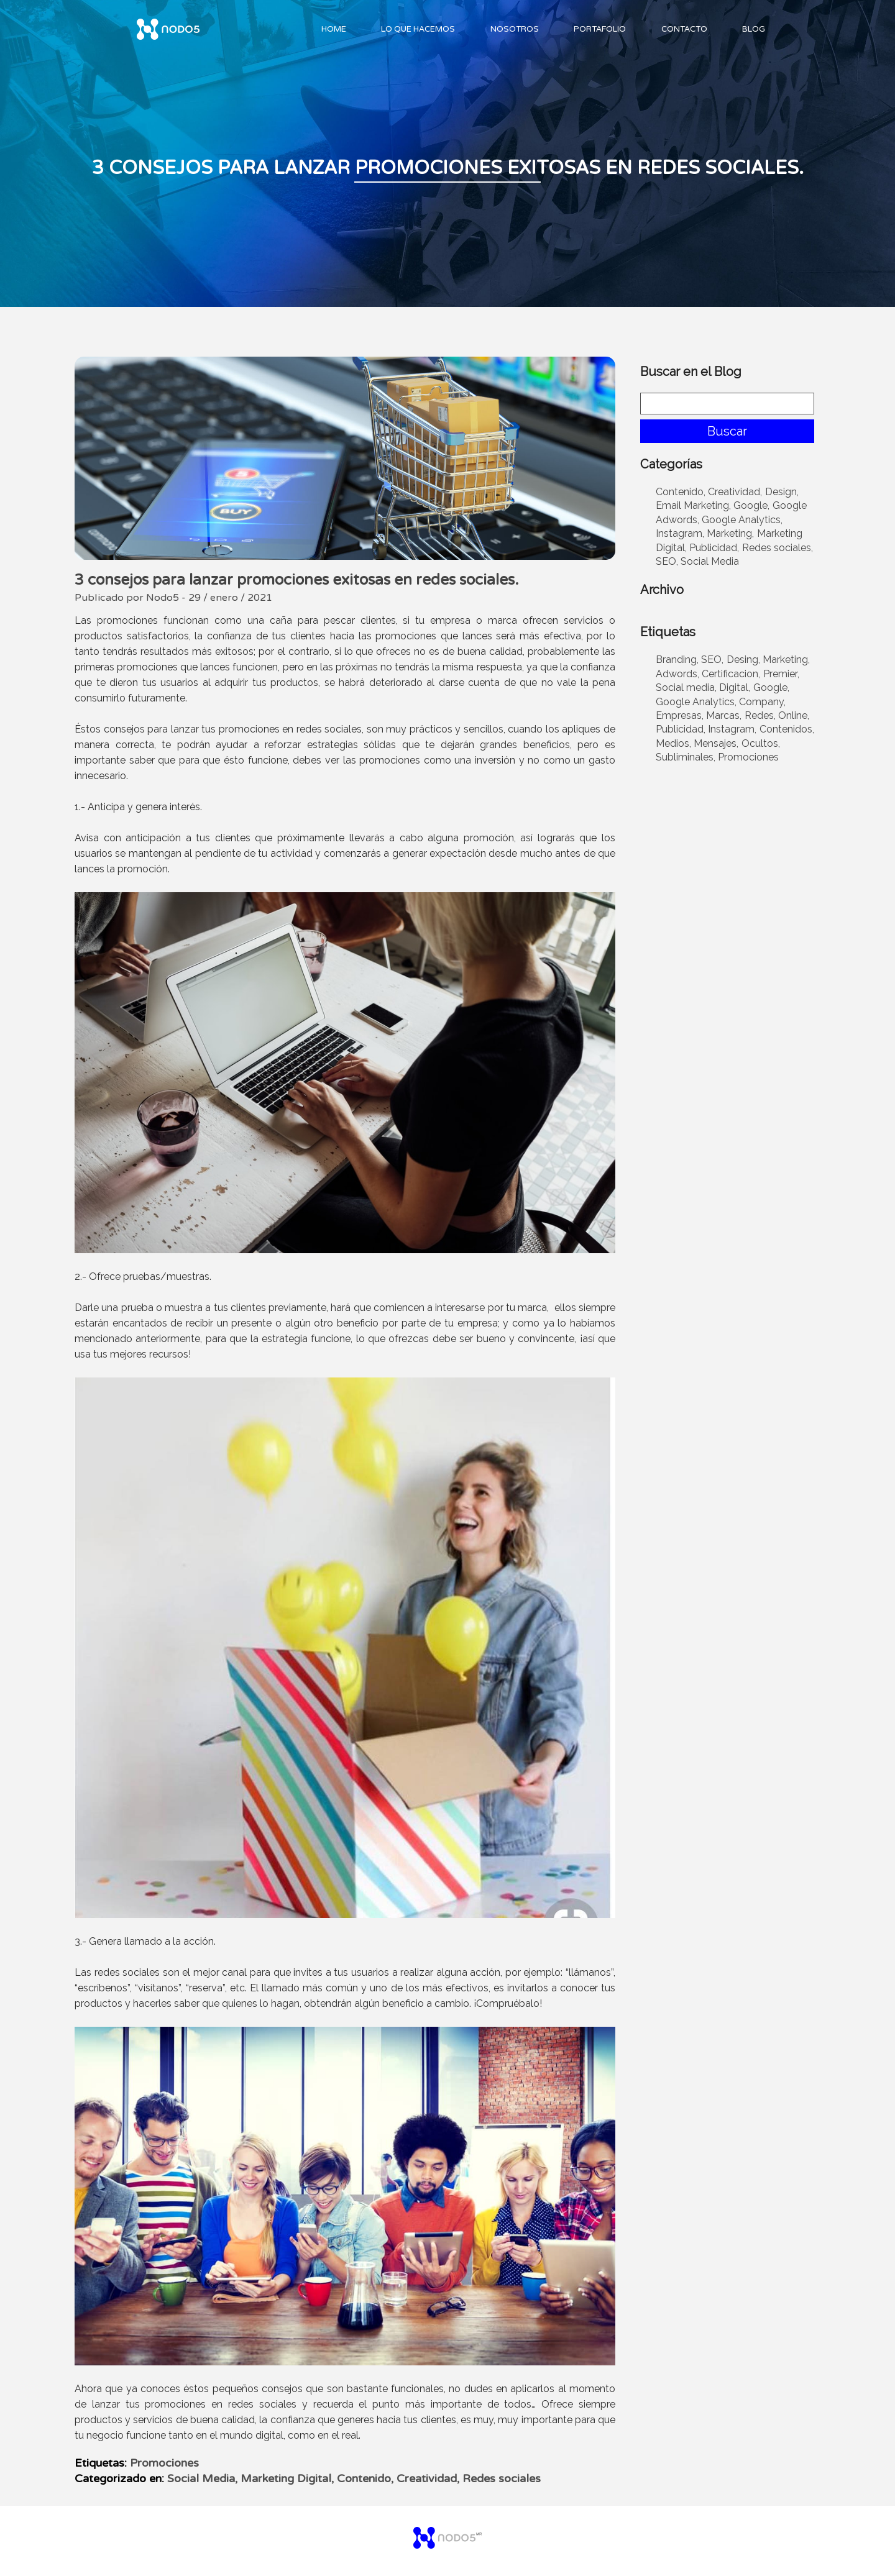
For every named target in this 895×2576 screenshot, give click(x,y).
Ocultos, (760, 743)
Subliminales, (685, 757)
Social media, (686, 687)
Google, (751, 505)
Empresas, (680, 715)
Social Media (710, 561)
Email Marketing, (693, 505)
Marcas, (723, 715)
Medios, (673, 743)
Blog (753, 29)
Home (333, 29)
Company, (762, 702)
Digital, (734, 687)
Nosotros (514, 29)
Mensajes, (716, 743)
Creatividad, (428, 2478)
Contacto (684, 29)
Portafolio (600, 29)
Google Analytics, (742, 520)
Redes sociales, (777, 548)
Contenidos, (787, 729)
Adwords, (677, 674)
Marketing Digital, (287, 2478)
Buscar (727, 431)
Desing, (743, 659)
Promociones (164, 2463)
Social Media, (202, 2478)
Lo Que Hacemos (418, 29)
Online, (793, 715)
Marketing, (730, 533)
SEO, (667, 561)
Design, (782, 492)
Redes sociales (501, 2478)
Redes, (760, 715)
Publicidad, (714, 548)
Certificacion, (731, 674)
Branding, (677, 659)
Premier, (781, 674)
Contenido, (365, 2478)
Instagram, (680, 533)
